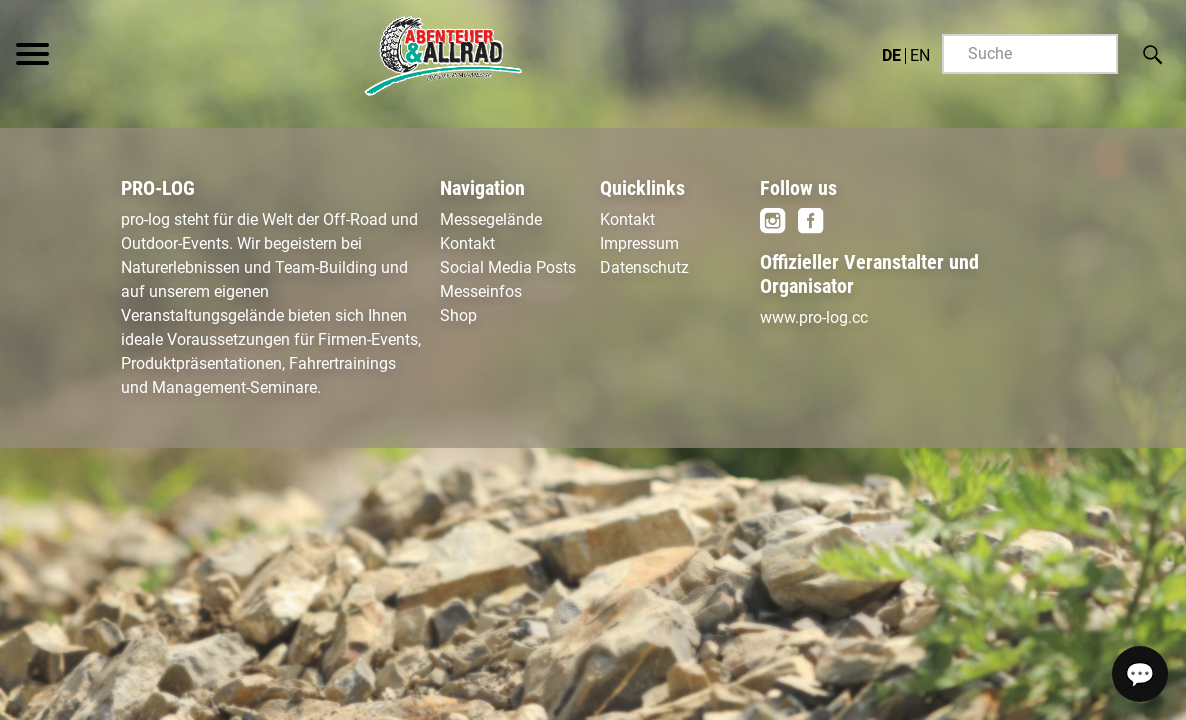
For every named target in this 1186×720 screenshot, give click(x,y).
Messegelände (491, 219)
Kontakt (467, 243)
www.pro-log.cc (814, 317)
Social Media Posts (508, 267)
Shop (458, 315)
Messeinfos (481, 291)
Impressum (639, 243)
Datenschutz (644, 267)
